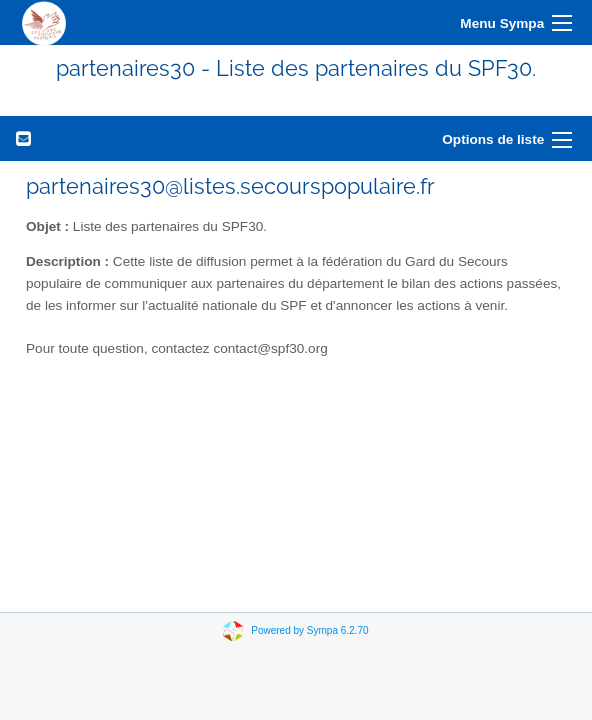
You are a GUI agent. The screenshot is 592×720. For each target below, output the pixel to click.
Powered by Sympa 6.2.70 (309, 630)
